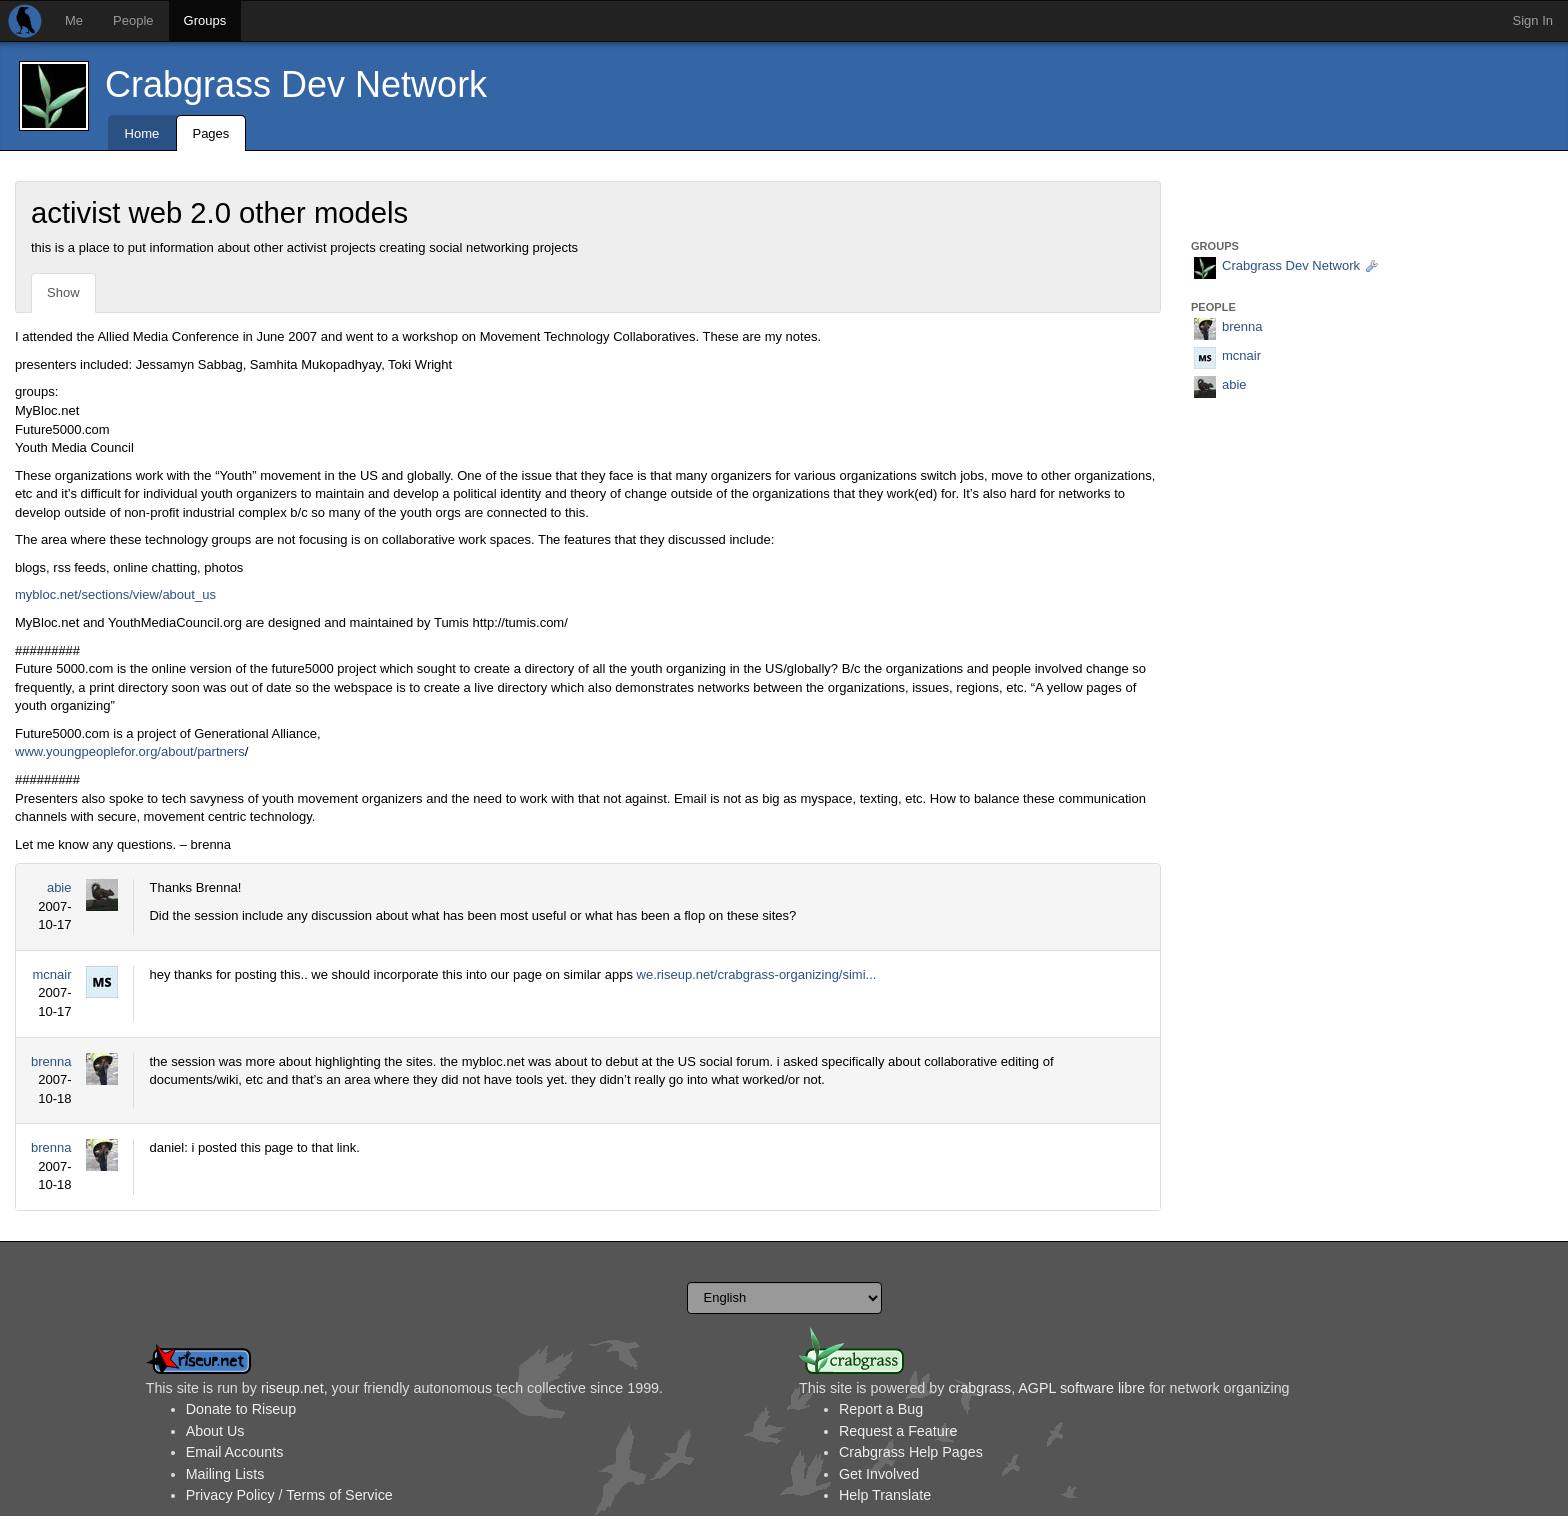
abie (59, 887)
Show (63, 292)
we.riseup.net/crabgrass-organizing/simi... (757, 974)
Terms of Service (339, 1495)
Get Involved (879, 1474)
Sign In (1533, 20)
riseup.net (292, 1388)
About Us (215, 1431)
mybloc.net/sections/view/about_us (115, 594)
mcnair (51, 974)
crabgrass (979, 1388)
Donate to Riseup (241, 1409)
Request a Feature (898, 1431)
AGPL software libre (1081, 1388)
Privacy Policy (230, 1495)
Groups (205, 20)
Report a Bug (881, 1409)
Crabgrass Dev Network (296, 84)
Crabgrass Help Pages (911, 1452)
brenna (51, 1061)
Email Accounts (235, 1452)
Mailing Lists (225, 1474)
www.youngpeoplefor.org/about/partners (130, 751)
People (133, 20)
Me (74, 20)
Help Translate (885, 1495)
